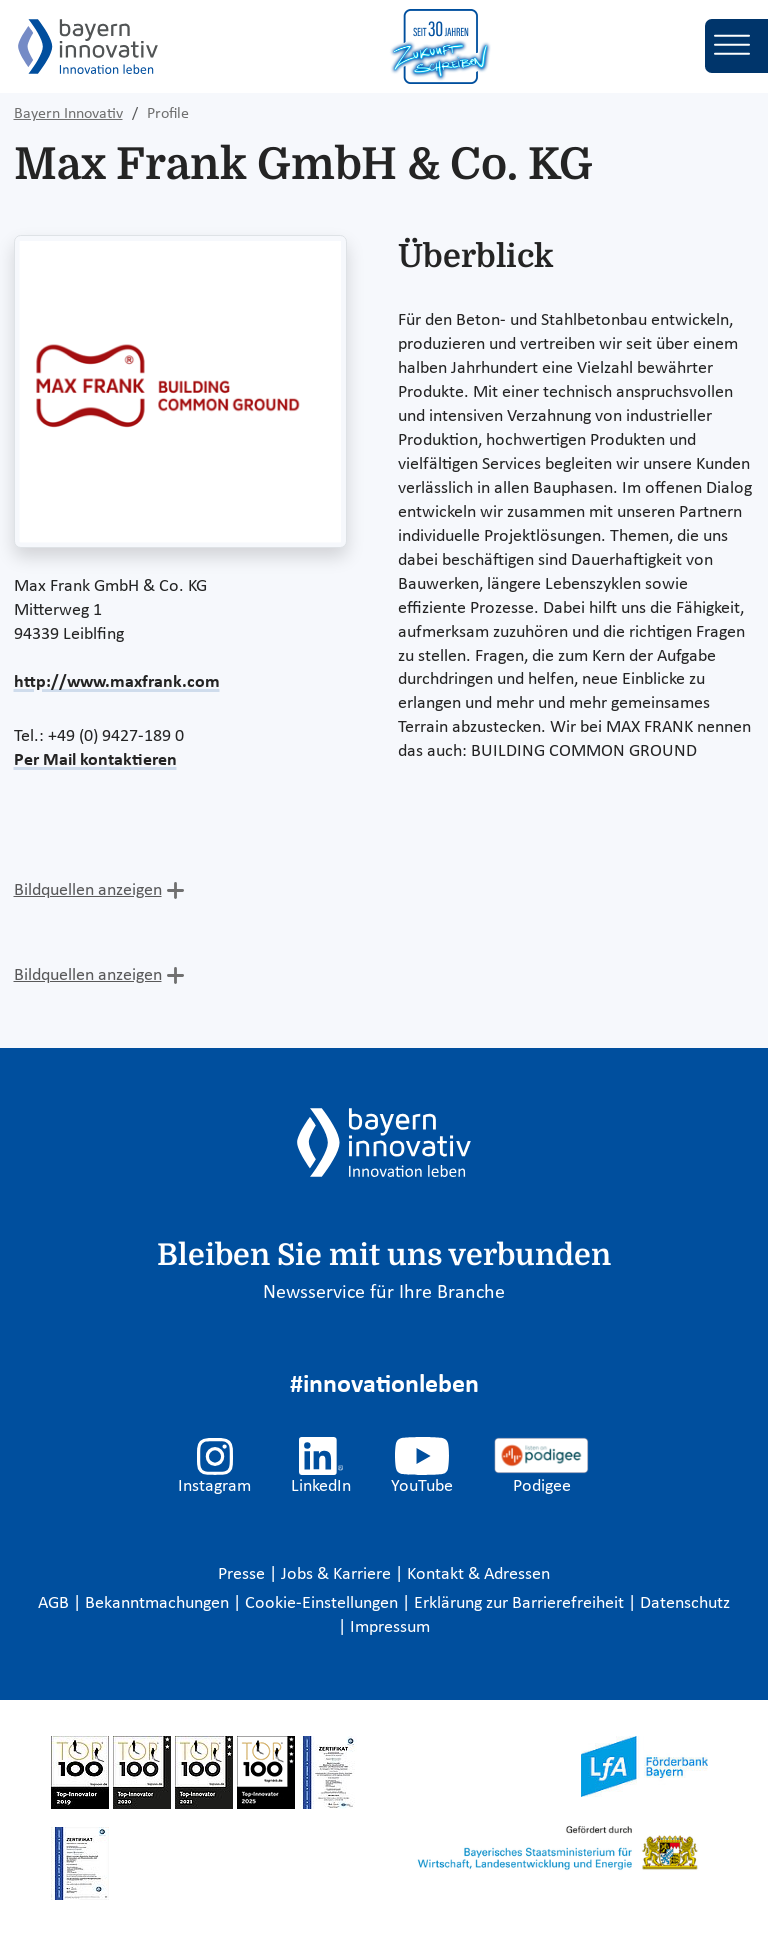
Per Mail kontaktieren (95, 760)
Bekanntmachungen (159, 1603)
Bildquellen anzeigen (88, 890)
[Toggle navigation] (736, 46)
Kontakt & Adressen (478, 1574)
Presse (243, 1574)
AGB (55, 1603)
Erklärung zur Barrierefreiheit (521, 1603)
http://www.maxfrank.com (117, 682)
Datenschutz (685, 1603)
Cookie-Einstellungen (321, 1603)
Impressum (390, 1627)
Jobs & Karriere (338, 1574)
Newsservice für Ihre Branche (384, 1293)
